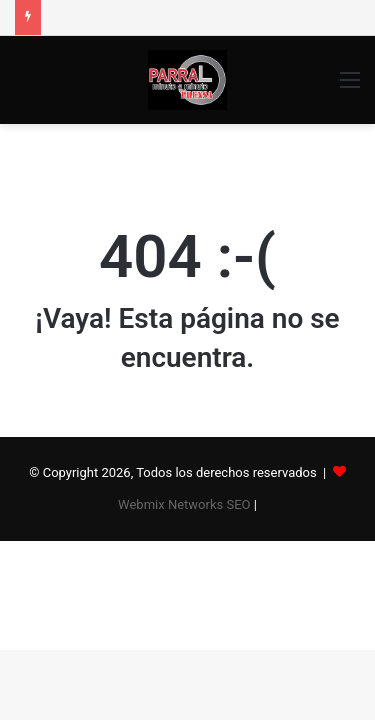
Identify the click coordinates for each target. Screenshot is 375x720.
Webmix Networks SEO (184, 504)
